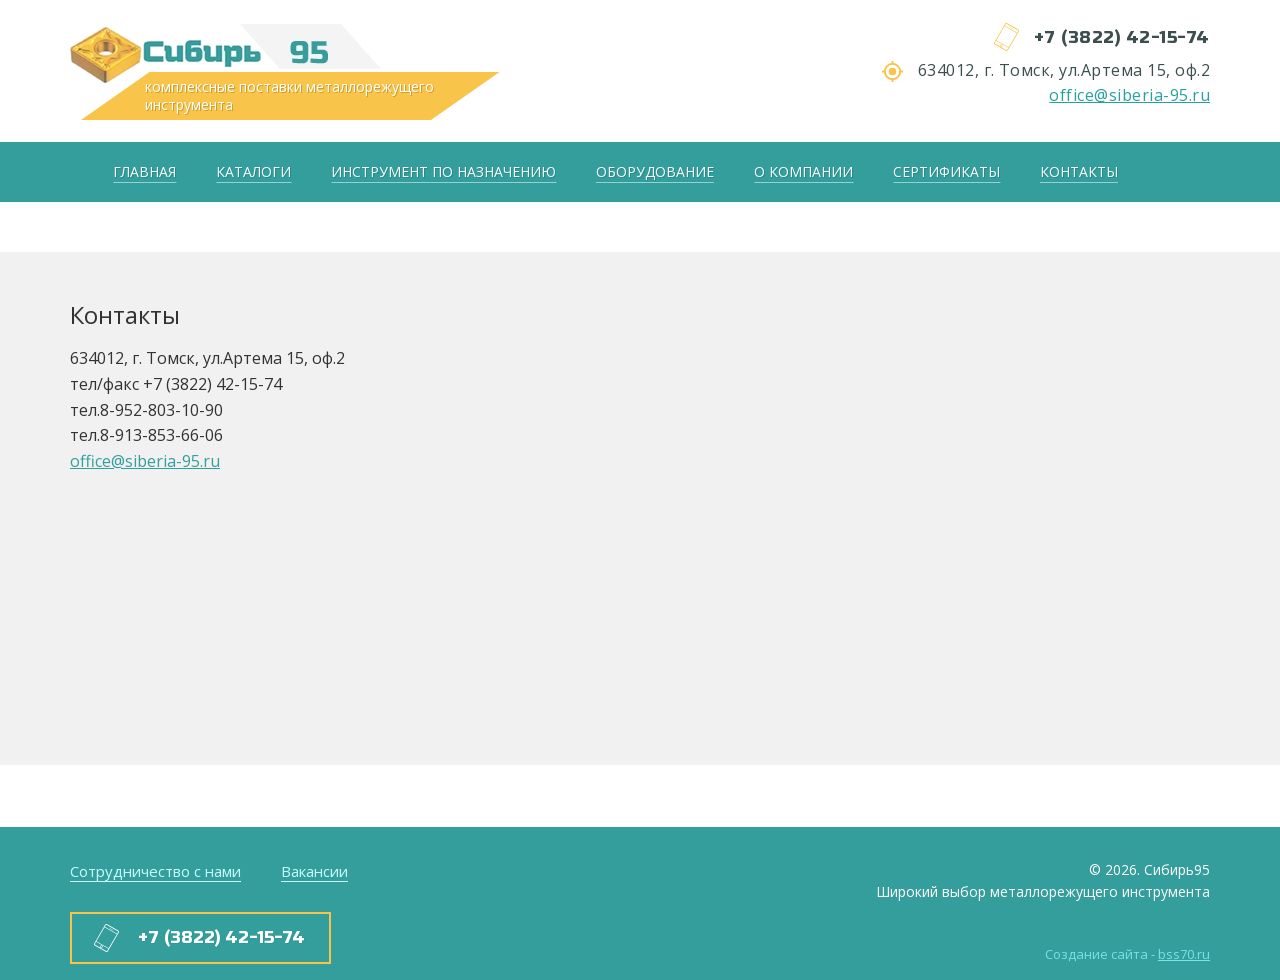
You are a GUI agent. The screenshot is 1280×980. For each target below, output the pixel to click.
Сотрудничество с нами (155, 871)
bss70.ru (1184, 954)
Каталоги (253, 171)
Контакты (1079, 171)
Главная (144, 171)
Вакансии (314, 871)
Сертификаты (946, 171)
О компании (803, 171)
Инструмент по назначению (443, 171)
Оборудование (655, 171)
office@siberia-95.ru (1129, 95)
